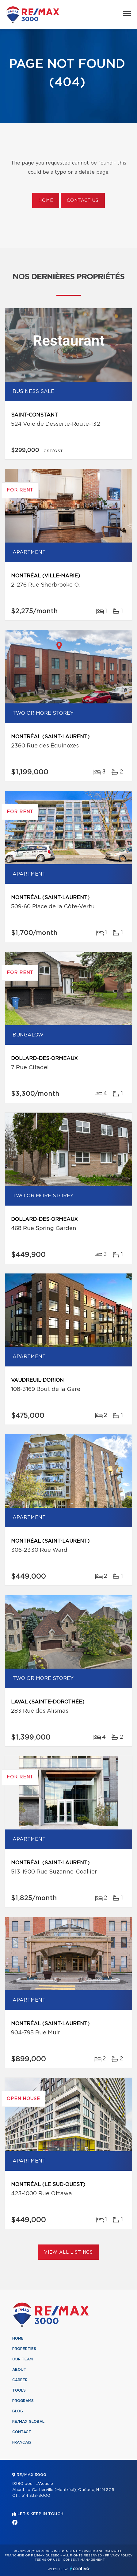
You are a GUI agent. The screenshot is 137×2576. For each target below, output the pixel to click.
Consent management (84, 2559)
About (19, 2369)
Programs (23, 2401)
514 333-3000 (35, 2496)
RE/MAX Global (28, 2421)
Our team (22, 2359)
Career (20, 2380)
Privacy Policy (118, 2555)
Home (45, 200)
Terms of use (47, 2559)
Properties (24, 2349)
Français (21, 2442)
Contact (21, 2432)
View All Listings (68, 2252)
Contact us (82, 200)
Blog (17, 2411)
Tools (19, 2390)
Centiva (79, 2568)
